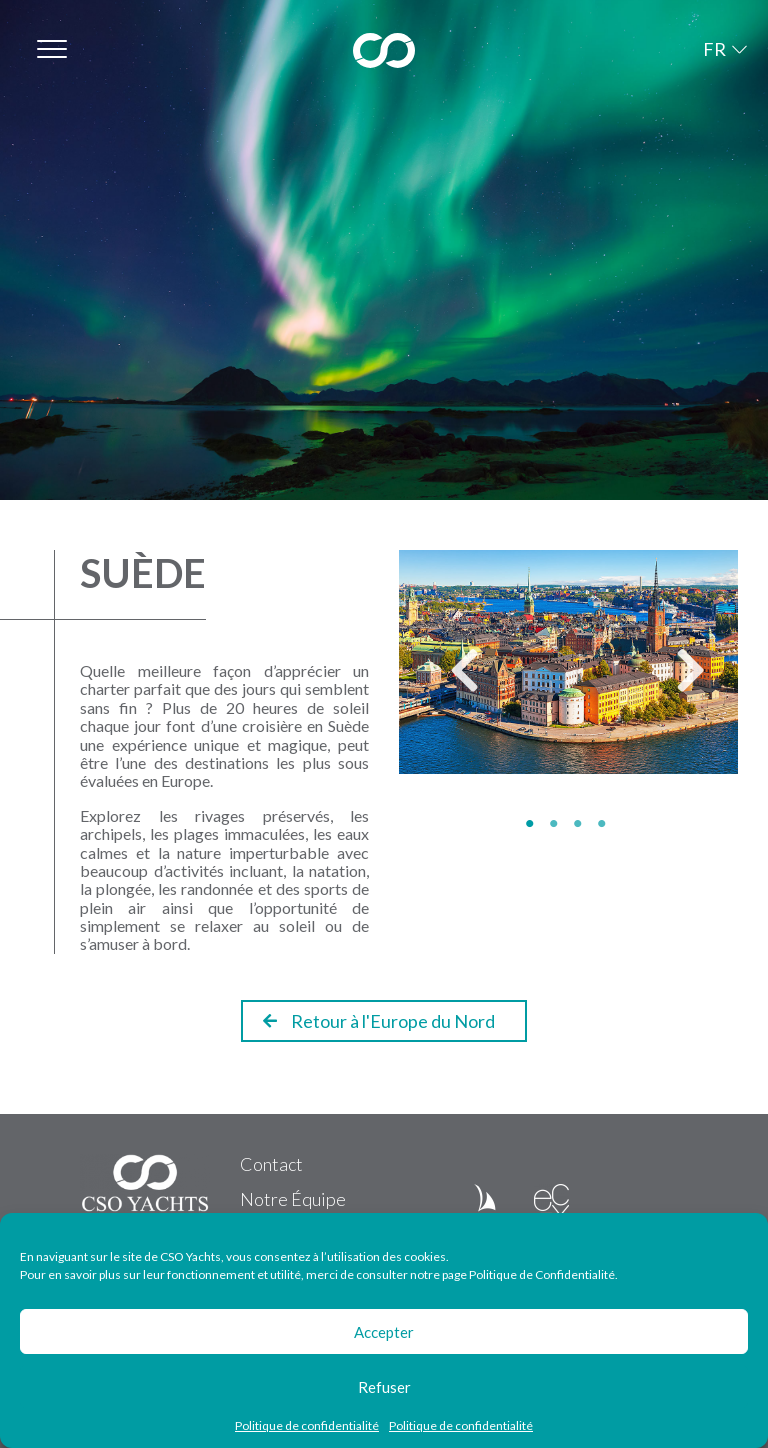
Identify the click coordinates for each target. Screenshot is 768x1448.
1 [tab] (533, 824)
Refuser (384, 1387)
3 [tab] (581, 824)
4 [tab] (605, 824)
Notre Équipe (293, 1199)
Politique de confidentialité (307, 1426)
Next (675, 679)
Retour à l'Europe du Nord (379, 1021)
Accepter (384, 1332)
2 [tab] (557, 824)
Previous (449, 679)
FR (714, 49)
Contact (271, 1164)
